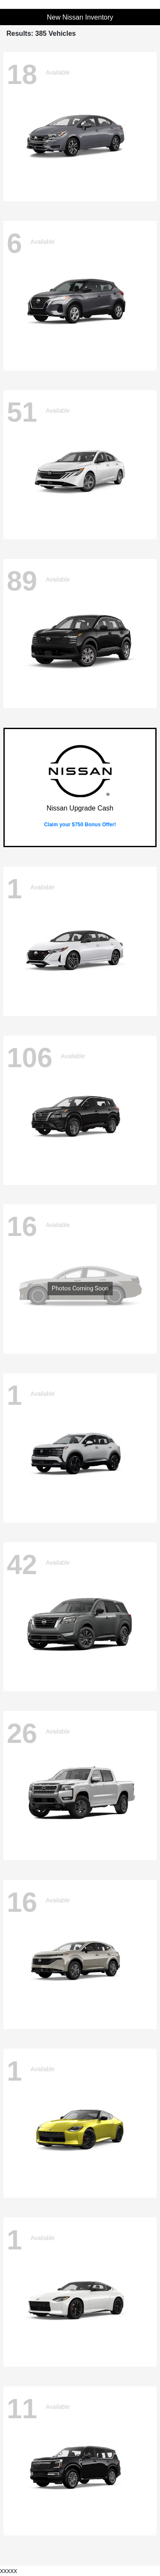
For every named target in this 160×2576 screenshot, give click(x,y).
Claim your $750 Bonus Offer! (80, 825)
